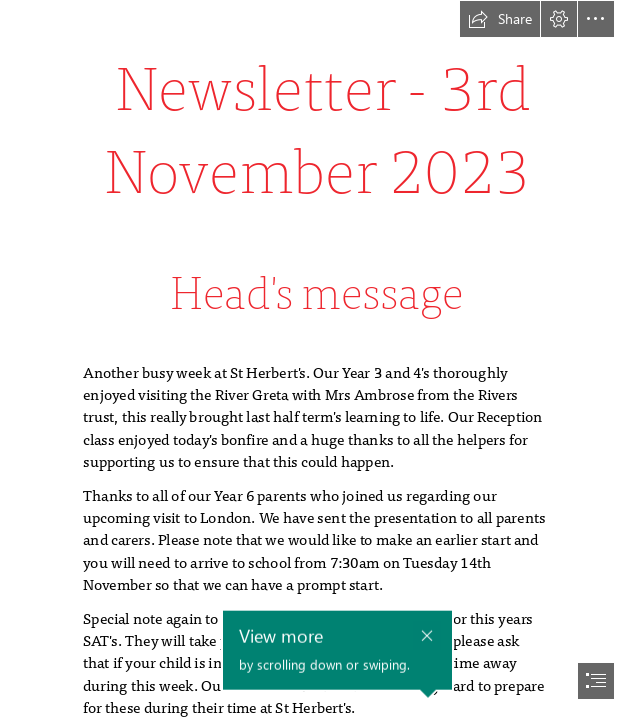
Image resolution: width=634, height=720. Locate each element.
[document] (317, 360)
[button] (500, 19)
